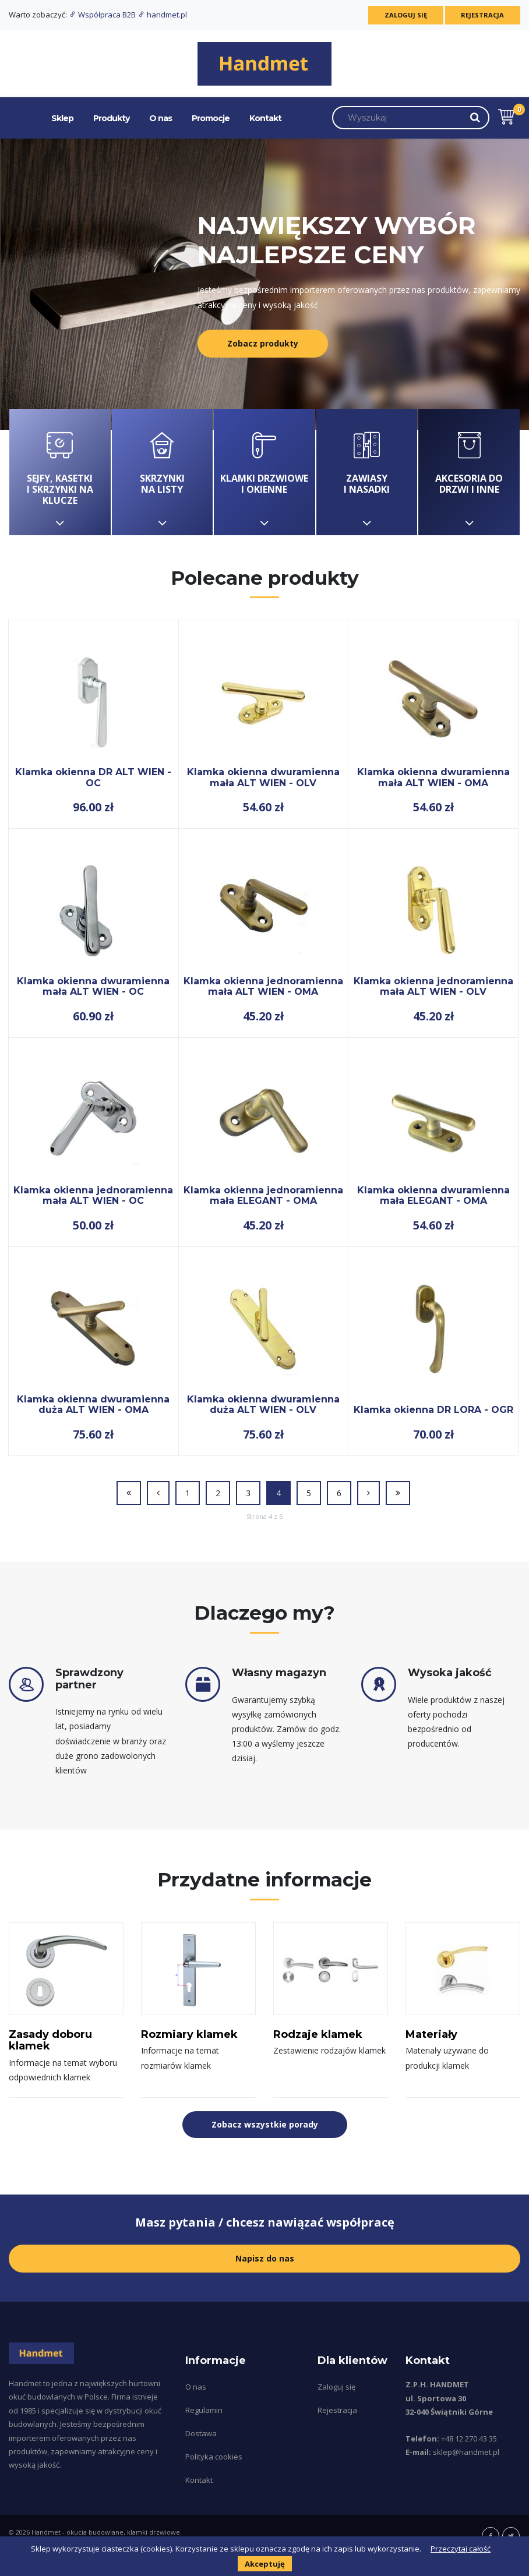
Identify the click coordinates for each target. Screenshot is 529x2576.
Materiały (431, 2034)
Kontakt (265, 118)
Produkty (111, 118)
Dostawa (201, 2433)
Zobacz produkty (262, 343)
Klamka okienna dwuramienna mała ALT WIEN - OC (93, 986)
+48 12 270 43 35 (469, 2438)
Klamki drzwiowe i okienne (264, 472)
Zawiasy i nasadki (367, 472)
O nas (160, 118)
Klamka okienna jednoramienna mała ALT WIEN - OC (93, 1195)
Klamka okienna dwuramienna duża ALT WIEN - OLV (263, 1404)
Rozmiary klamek (189, 2034)
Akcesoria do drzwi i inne (469, 472)
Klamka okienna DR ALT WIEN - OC (93, 777)
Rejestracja (480, 14)
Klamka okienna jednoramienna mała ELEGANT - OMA (263, 1195)
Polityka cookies (213, 2456)
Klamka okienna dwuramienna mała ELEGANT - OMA (433, 1195)
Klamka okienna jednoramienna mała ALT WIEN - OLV (433, 986)
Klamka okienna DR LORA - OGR (433, 1409)
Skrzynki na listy (162, 472)
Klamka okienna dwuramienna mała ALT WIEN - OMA (433, 777)
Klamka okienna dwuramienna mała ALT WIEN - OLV (263, 777)
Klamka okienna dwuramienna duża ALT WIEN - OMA (93, 1404)
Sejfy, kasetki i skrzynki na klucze (60, 472)
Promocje (211, 118)
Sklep (62, 118)
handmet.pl (162, 14)
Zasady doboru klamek (50, 2040)
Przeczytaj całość (461, 2548)
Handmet (46, 2532)
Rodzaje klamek (317, 2034)
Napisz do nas (264, 2258)
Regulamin (204, 2410)
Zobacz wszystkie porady (264, 2124)
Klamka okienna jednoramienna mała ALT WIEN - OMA (263, 986)
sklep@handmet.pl (466, 2452)
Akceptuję (265, 2564)
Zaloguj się (400, 14)
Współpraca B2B (103, 14)
